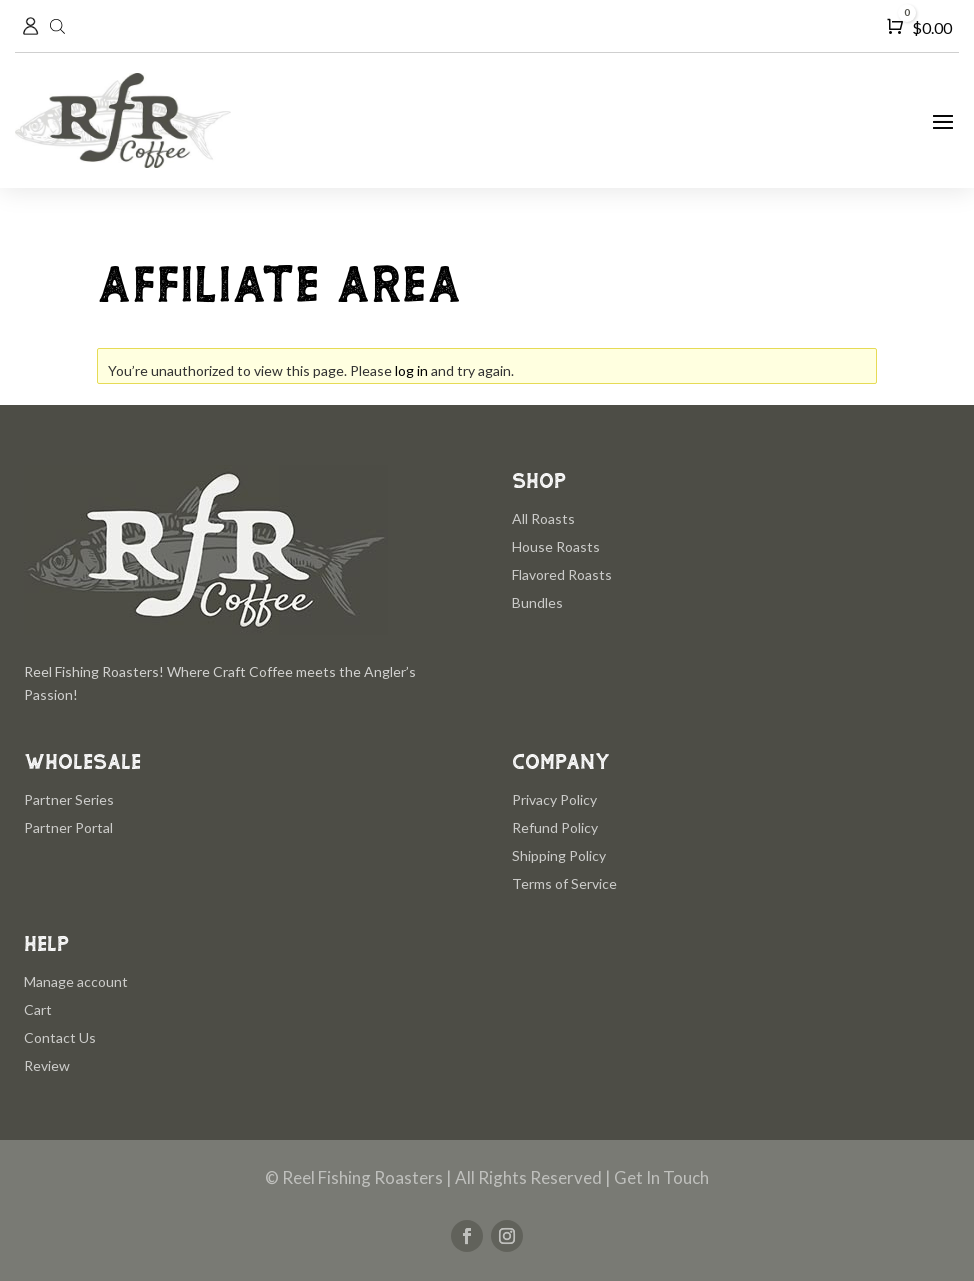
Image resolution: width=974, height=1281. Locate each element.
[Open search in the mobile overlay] (60, 26)
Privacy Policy (554, 799)
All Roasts (543, 518)
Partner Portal (68, 827)
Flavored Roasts (562, 574)
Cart (38, 1009)
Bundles (537, 602)
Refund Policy (555, 827)
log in (411, 370)
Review (47, 1065)
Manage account (76, 981)
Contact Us (60, 1037)
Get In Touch (661, 1177)
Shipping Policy (559, 855)
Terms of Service (564, 883)
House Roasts (556, 546)
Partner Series (69, 799)
